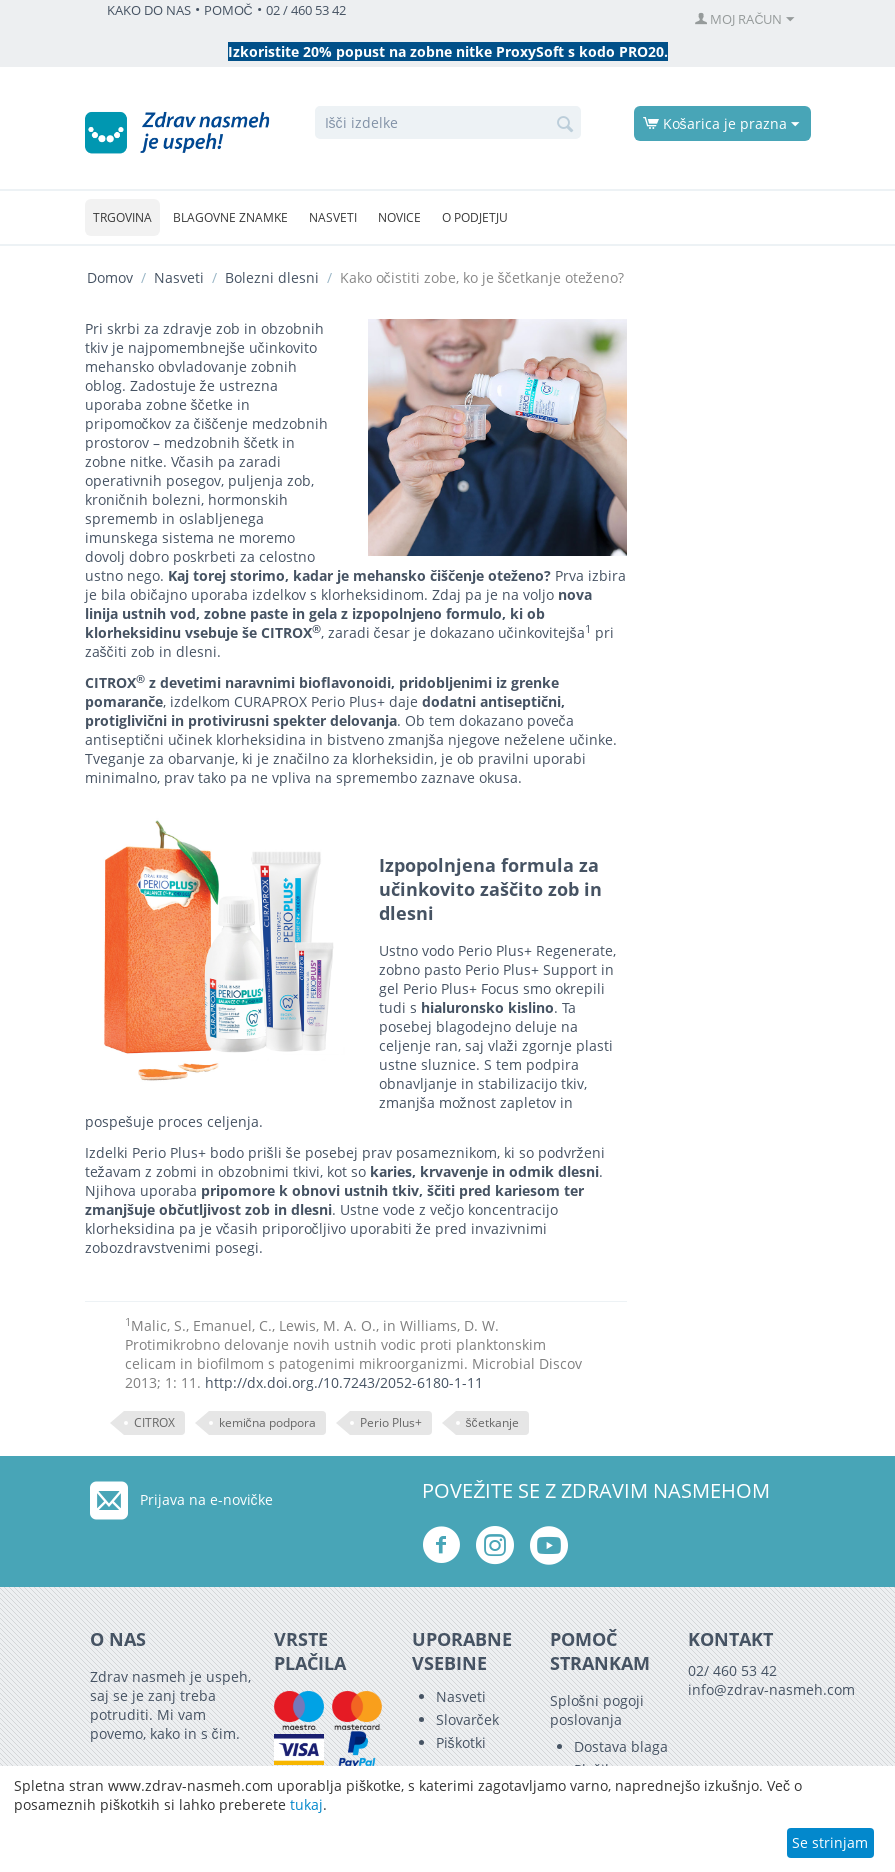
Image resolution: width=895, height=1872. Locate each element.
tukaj (306, 1804)
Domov (110, 277)
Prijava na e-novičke (206, 1499)
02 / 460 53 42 (306, 10)
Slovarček (467, 1719)
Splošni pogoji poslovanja (597, 1710)
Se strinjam (830, 1842)
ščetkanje (492, 1422)
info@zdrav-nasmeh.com (771, 1689)
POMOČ (228, 10)
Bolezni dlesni (272, 277)
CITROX (154, 1422)
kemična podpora (267, 1422)
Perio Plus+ (391, 1422)
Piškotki (461, 1742)
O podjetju (475, 217)
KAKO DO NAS (149, 10)
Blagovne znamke (230, 217)
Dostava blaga (621, 1746)
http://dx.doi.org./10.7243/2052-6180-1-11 (344, 1382)
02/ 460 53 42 (732, 1670)
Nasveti (333, 217)
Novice (399, 217)
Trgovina (122, 217)
